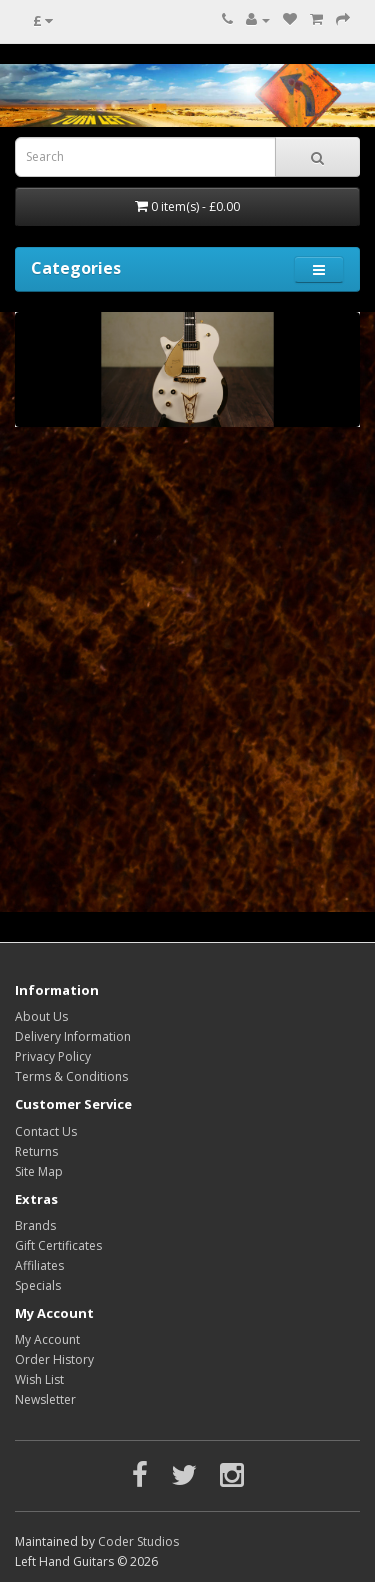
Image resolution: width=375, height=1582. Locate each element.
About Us (41, 1016)
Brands (35, 1225)
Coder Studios (138, 1541)
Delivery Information (73, 1036)
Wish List (39, 1379)
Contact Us (46, 1131)
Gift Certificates (58, 1245)
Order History (54, 1359)
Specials (38, 1285)
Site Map (39, 1171)
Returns (36, 1151)
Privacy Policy (53, 1056)
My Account (47, 1339)
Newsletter (45, 1399)
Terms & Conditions (71, 1076)
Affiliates (39, 1265)
